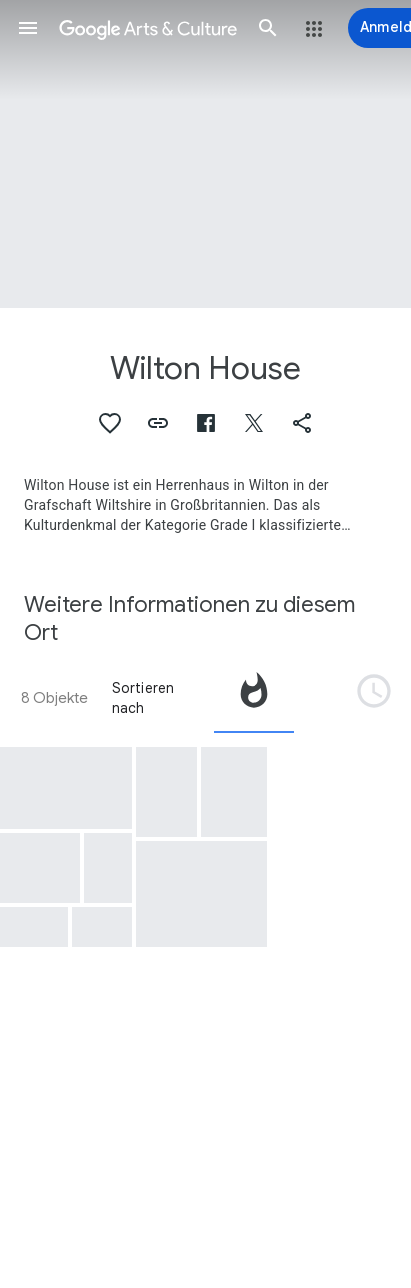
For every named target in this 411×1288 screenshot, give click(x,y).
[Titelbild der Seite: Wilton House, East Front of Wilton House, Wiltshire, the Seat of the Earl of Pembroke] (205, 154)
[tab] (254, 698)
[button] (28, 28)
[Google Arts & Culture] (148, 28)
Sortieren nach (143, 698)
